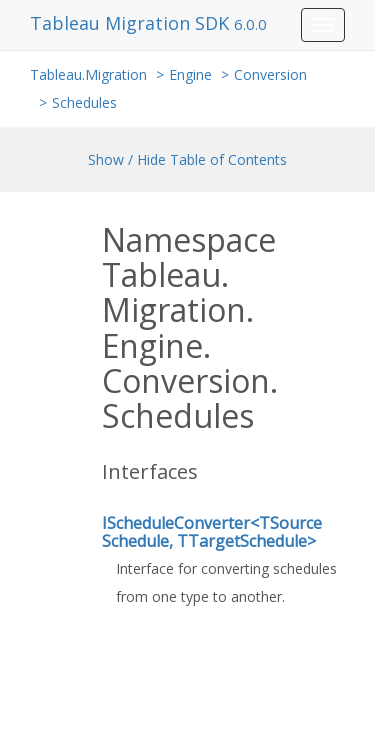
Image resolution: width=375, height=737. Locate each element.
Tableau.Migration (88, 74)
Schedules (84, 102)
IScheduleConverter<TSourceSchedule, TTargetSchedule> (212, 532)
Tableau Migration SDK (132, 23)
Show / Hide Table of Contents (187, 159)
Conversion (270, 74)
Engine (190, 74)
